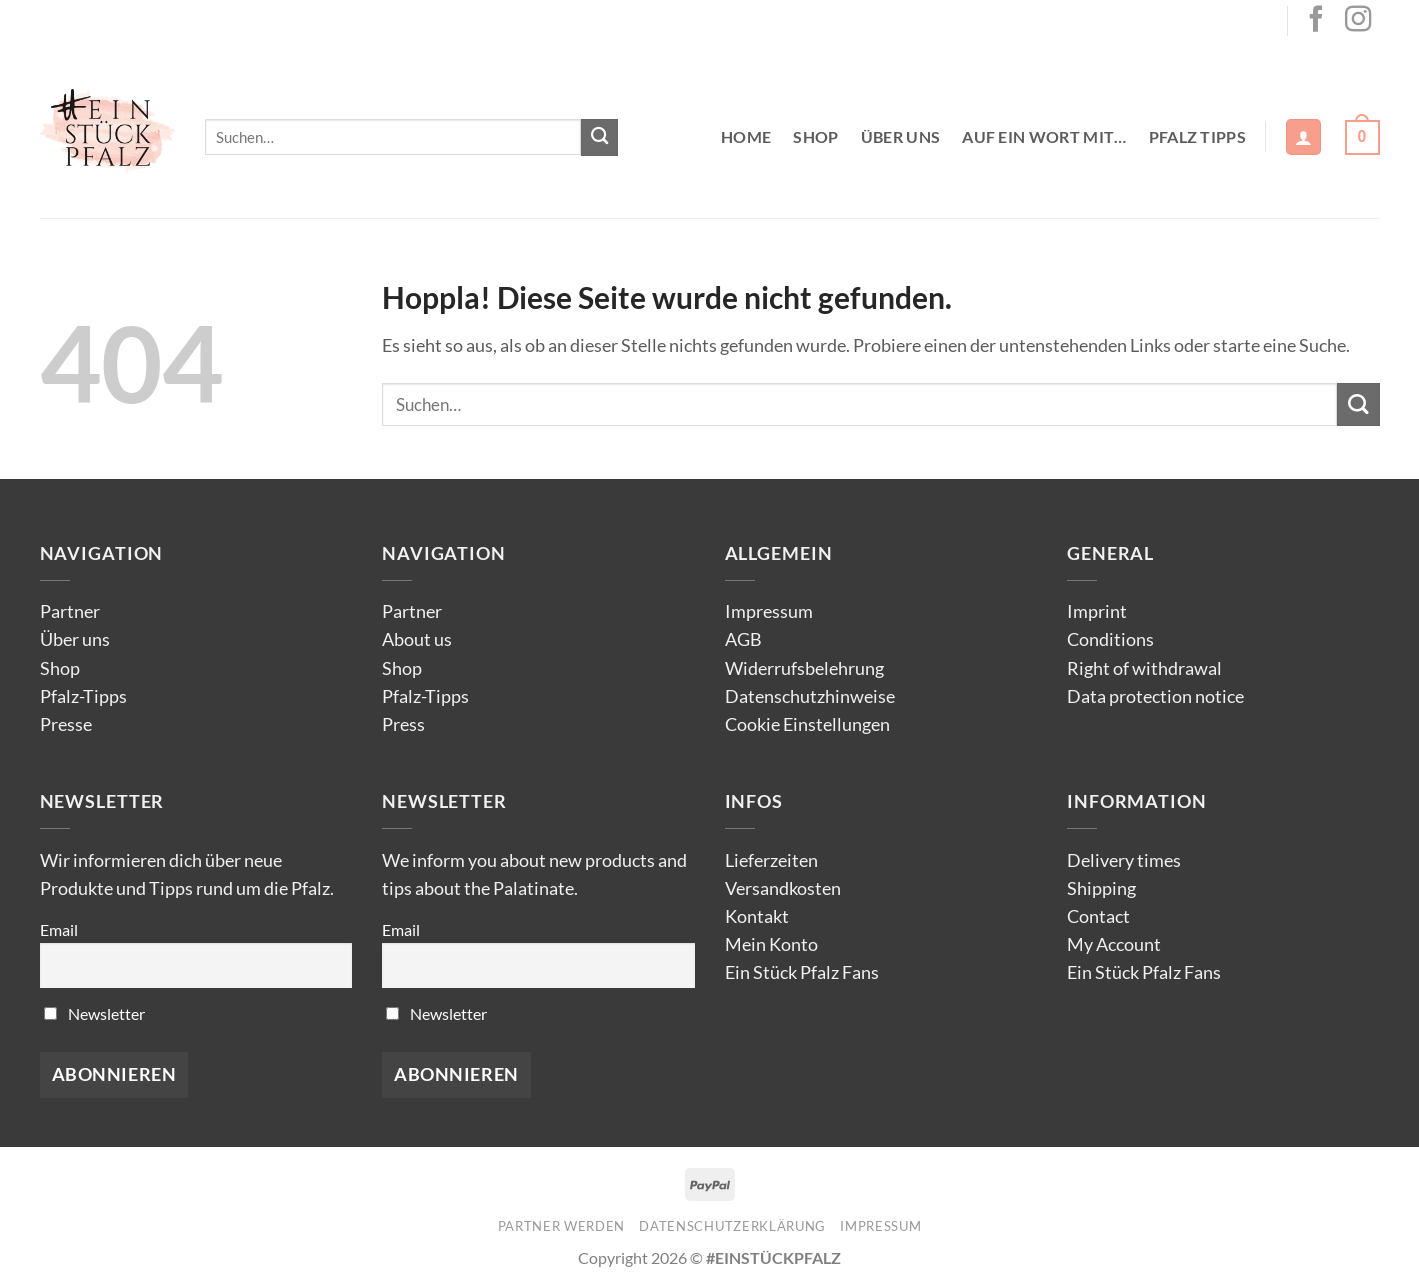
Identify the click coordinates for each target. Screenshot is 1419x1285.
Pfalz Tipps (1198, 136)
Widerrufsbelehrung (804, 668)
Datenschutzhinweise (810, 696)
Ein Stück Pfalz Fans (802, 972)
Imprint (1097, 611)
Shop (815, 136)
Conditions (1110, 639)
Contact (1098, 916)
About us (417, 639)
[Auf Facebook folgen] (1316, 21)
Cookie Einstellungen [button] (807, 724)
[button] (1303, 137)
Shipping (1101, 888)
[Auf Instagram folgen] (1358, 21)
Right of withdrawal (1144, 668)
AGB (743, 639)
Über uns (901, 136)
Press (403, 724)
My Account (1114, 944)
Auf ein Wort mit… (1044, 136)
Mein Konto (771, 944)
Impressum (769, 611)
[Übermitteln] (599, 137)
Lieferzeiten (771, 860)
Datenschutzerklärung (732, 1226)
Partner (70, 611)
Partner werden (561, 1226)
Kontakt (757, 916)
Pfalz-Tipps (83, 696)
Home (746, 136)
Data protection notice (1155, 696)
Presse (66, 724)
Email (59, 929)
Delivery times (1124, 860)
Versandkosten (783, 888)
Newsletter (94, 1013)
